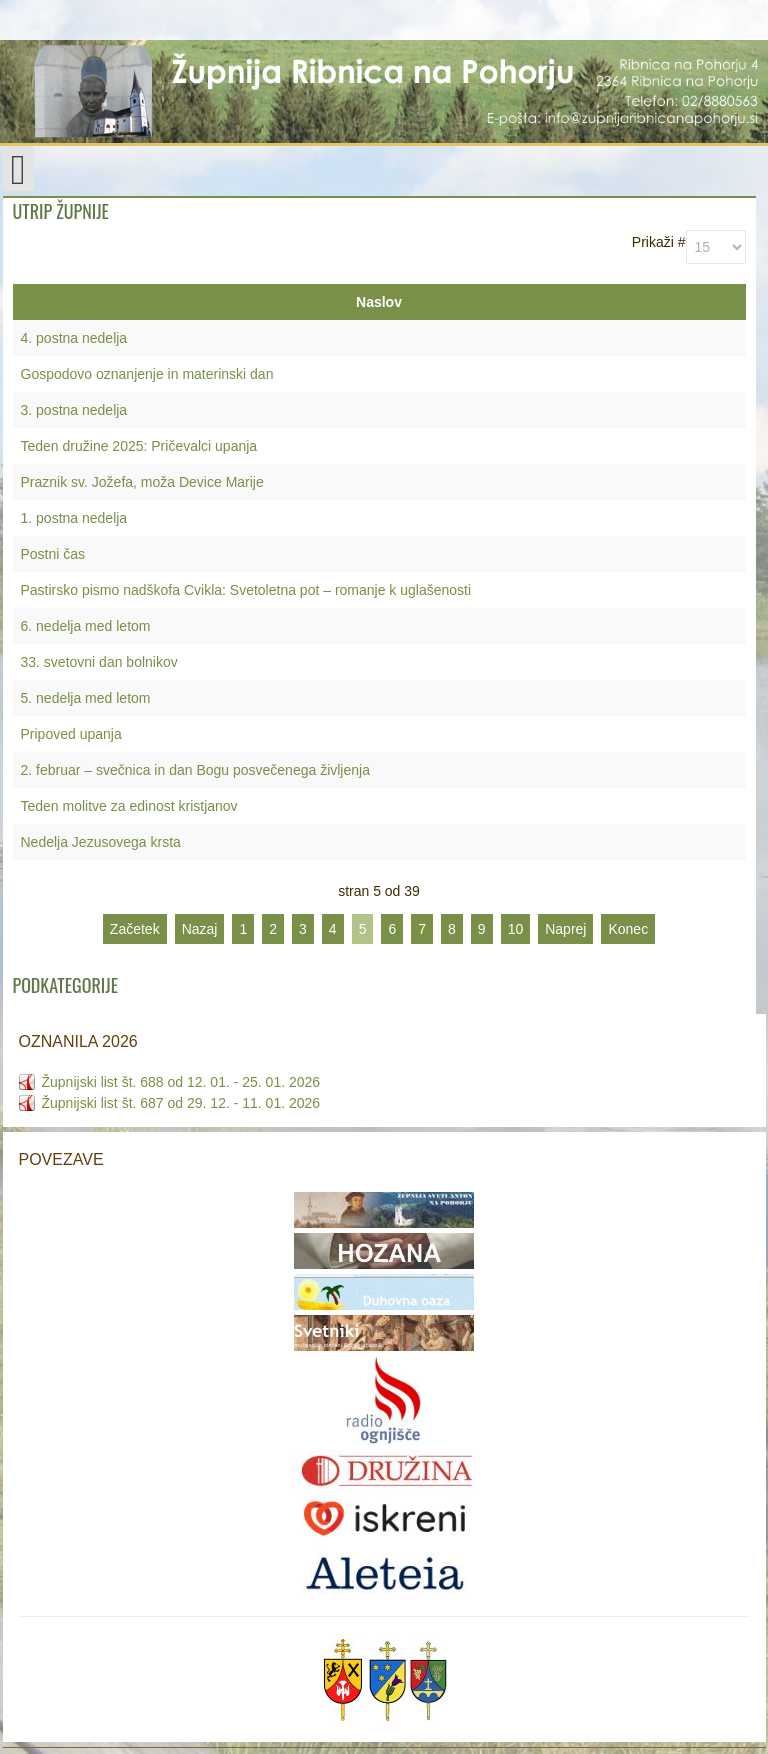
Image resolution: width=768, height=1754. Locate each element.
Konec (628, 929)
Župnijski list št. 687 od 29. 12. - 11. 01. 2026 (181, 1103)
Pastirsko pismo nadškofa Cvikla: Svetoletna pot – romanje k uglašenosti (246, 590)
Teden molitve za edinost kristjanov (129, 806)
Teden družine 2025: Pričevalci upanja (139, 446)
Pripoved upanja (71, 734)
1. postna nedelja (74, 518)
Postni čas (53, 554)
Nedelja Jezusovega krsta (101, 842)
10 (516, 929)
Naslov (379, 302)
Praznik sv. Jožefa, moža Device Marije (142, 482)
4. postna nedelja (74, 338)
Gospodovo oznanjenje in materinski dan (147, 374)
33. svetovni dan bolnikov (99, 662)
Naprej (565, 929)
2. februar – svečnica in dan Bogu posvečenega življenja (195, 770)
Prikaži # (659, 242)
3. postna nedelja (74, 410)
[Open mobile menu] (18, 168)
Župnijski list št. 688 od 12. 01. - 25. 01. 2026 (181, 1082)
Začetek (135, 929)
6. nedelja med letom (86, 626)
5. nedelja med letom (86, 698)
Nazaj (200, 929)
